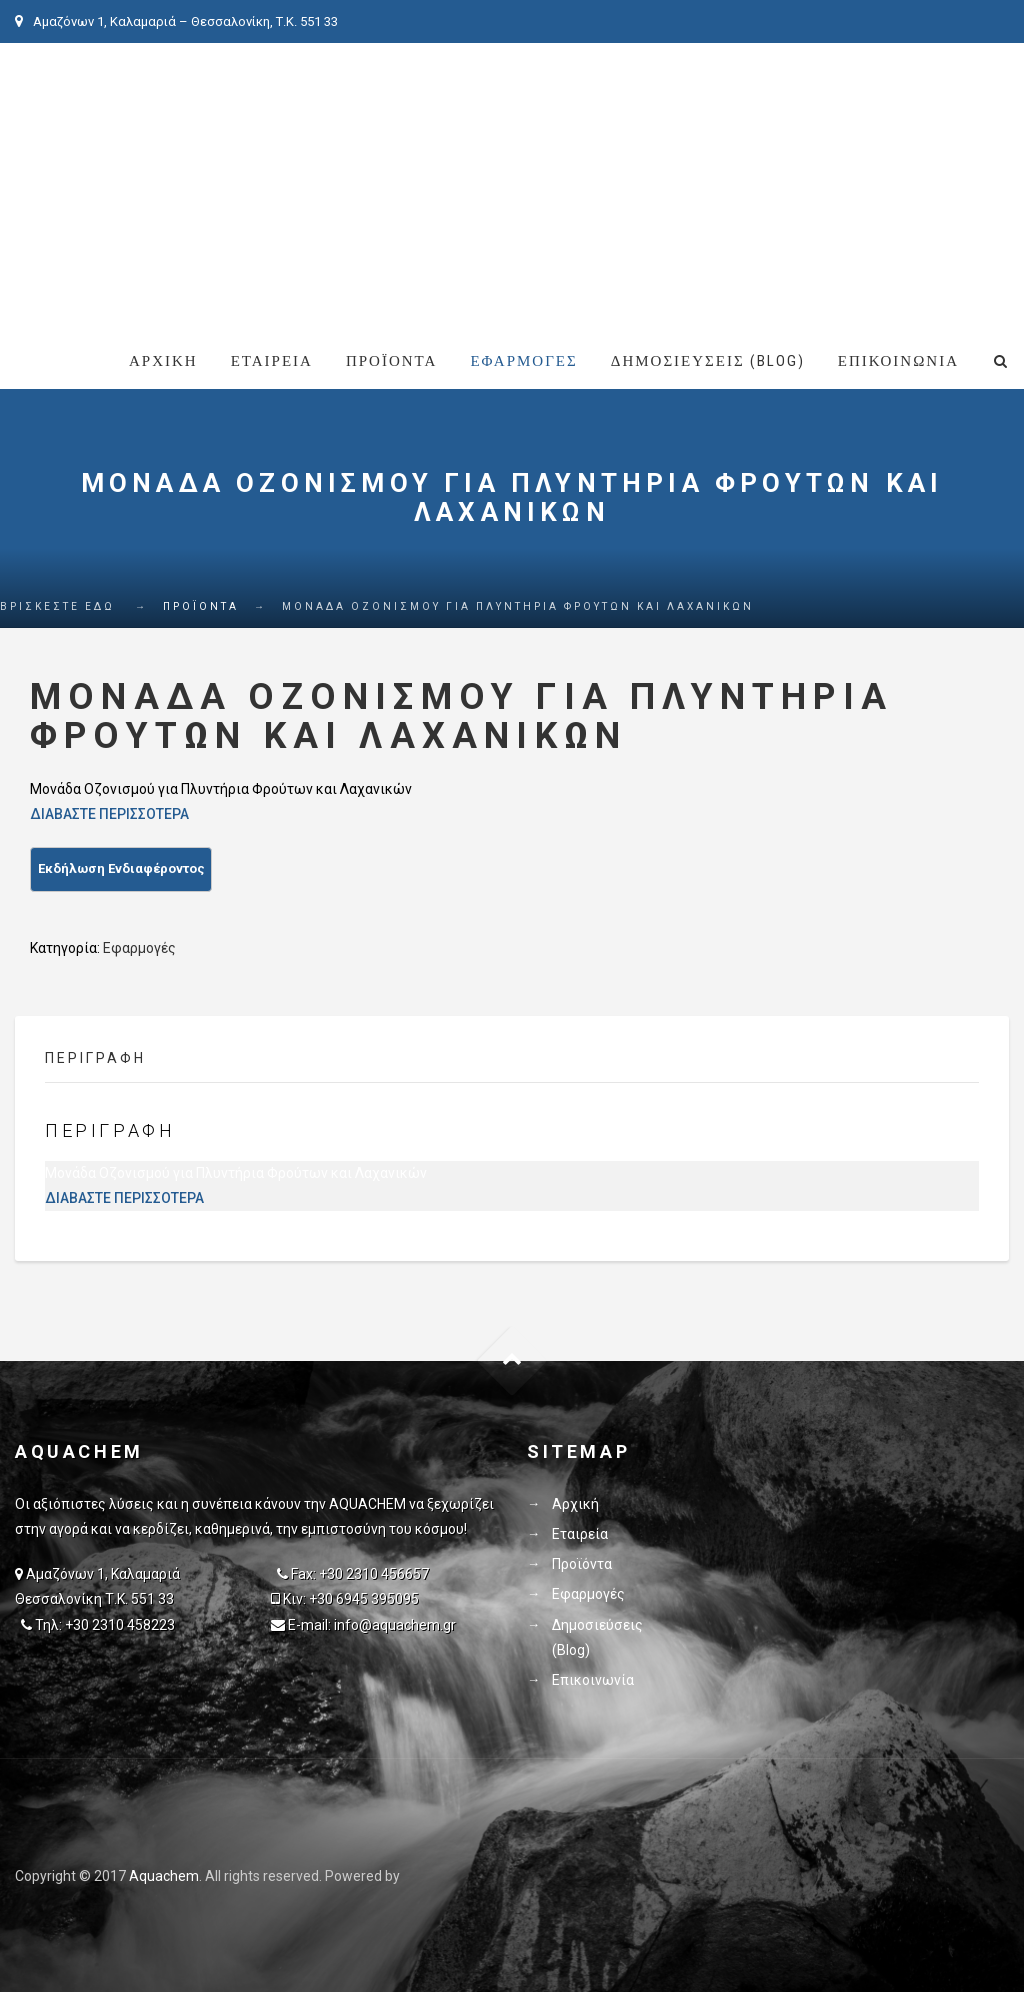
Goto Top (512, 1361)
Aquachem (164, 1876)
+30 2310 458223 (120, 1625)
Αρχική (163, 361)
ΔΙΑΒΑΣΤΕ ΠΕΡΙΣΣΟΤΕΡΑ (109, 814)
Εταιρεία (272, 361)
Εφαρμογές (523, 361)
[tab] (110, 1063)
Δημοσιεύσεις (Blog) (708, 361)
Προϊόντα (391, 361)
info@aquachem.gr (395, 1625)
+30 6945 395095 (364, 1599)
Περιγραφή (95, 1058)
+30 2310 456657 (374, 1574)
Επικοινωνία (898, 361)
